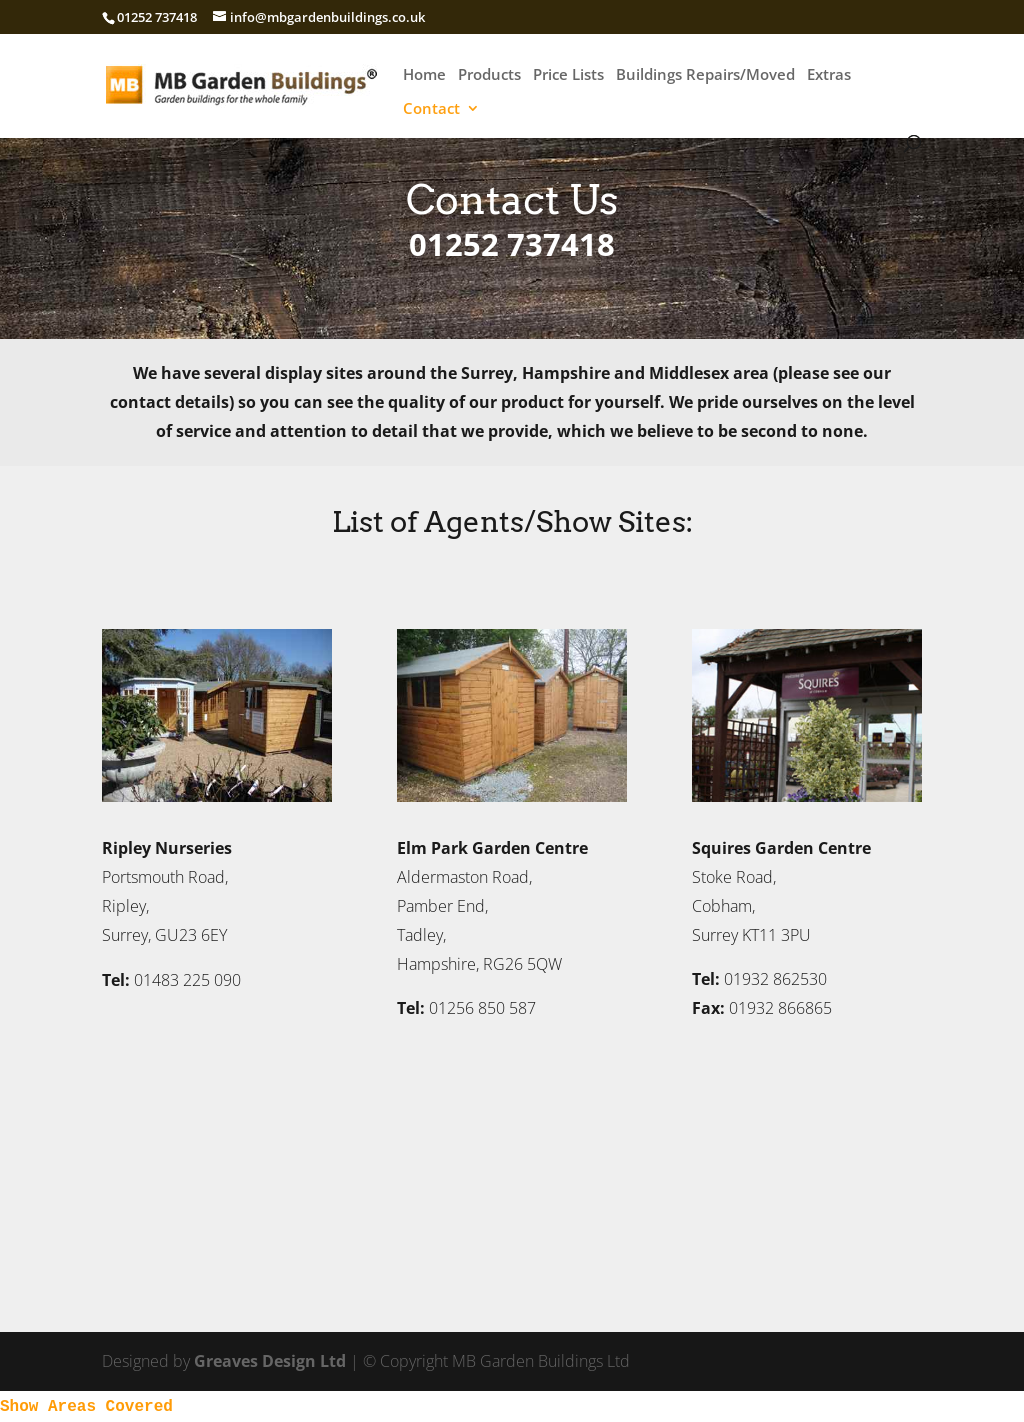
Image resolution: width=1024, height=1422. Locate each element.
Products (489, 75)
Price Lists (568, 75)
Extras (829, 75)
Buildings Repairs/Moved (705, 75)
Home (424, 75)
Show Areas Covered (86, 1407)
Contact (431, 109)
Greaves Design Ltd (270, 1361)
